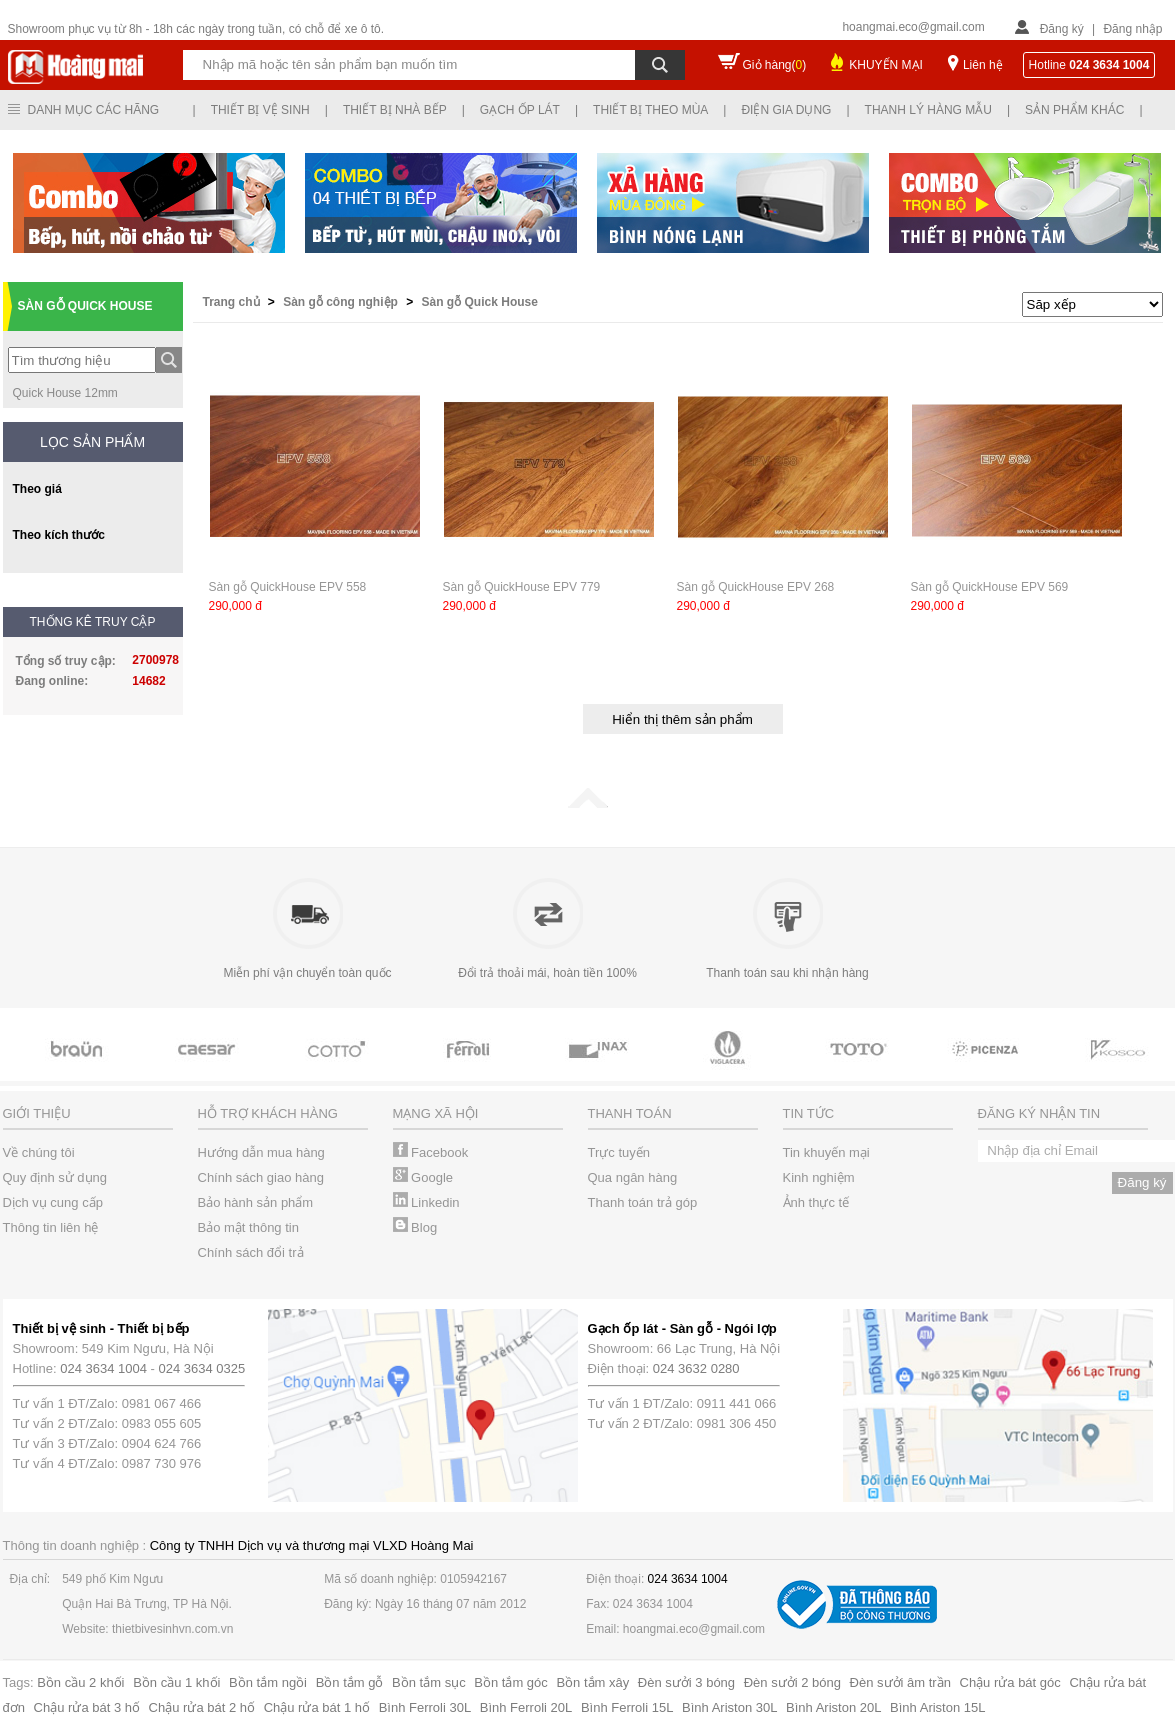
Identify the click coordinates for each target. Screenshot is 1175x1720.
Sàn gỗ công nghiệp (342, 302)
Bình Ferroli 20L (526, 1707)
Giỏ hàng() (775, 65)
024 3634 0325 (202, 1368)
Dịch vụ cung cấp (53, 1202)
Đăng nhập (1132, 29)
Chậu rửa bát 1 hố (317, 1707)
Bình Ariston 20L (833, 1707)
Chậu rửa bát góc (1010, 1682)
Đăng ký (1062, 29)
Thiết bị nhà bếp (395, 110)
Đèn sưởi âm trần (900, 1682)
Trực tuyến (619, 1152)
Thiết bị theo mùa (650, 110)
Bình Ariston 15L (937, 1707)
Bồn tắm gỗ (350, 1682)
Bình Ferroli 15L (627, 1707)
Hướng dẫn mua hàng (261, 1152)
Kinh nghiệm (819, 1177)
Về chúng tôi (39, 1152)
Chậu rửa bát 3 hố (87, 1707)
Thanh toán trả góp (643, 1202)
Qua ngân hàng (633, 1177)
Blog (415, 1227)
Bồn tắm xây (592, 1682)
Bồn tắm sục (429, 1682)
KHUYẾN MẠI (886, 65)
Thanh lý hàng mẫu (928, 110)
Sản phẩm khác (1074, 110)
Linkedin (426, 1202)
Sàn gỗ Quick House (480, 302)
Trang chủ (233, 302)
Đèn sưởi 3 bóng (686, 1682)
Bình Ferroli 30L (425, 1707)
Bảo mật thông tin (248, 1227)
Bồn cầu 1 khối (176, 1682)
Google (423, 1177)
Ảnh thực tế (816, 1202)
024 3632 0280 (696, 1368)
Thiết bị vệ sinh (260, 110)
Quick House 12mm (65, 393)
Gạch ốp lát (520, 110)
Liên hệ (983, 65)
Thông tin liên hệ (51, 1227)
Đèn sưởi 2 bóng (792, 1682)
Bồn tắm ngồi (268, 1682)
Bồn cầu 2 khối (80, 1682)
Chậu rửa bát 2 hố (202, 1707)
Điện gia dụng (786, 110)
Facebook (431, 1152)
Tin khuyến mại (826, 1152)
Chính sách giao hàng (261, 1177)
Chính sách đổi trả (251, 1252)
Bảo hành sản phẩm (256, 1202)
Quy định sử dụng (55, 1177)
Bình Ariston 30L (729, 1707)
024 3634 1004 (103, 1368)
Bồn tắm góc (511, 1682)
